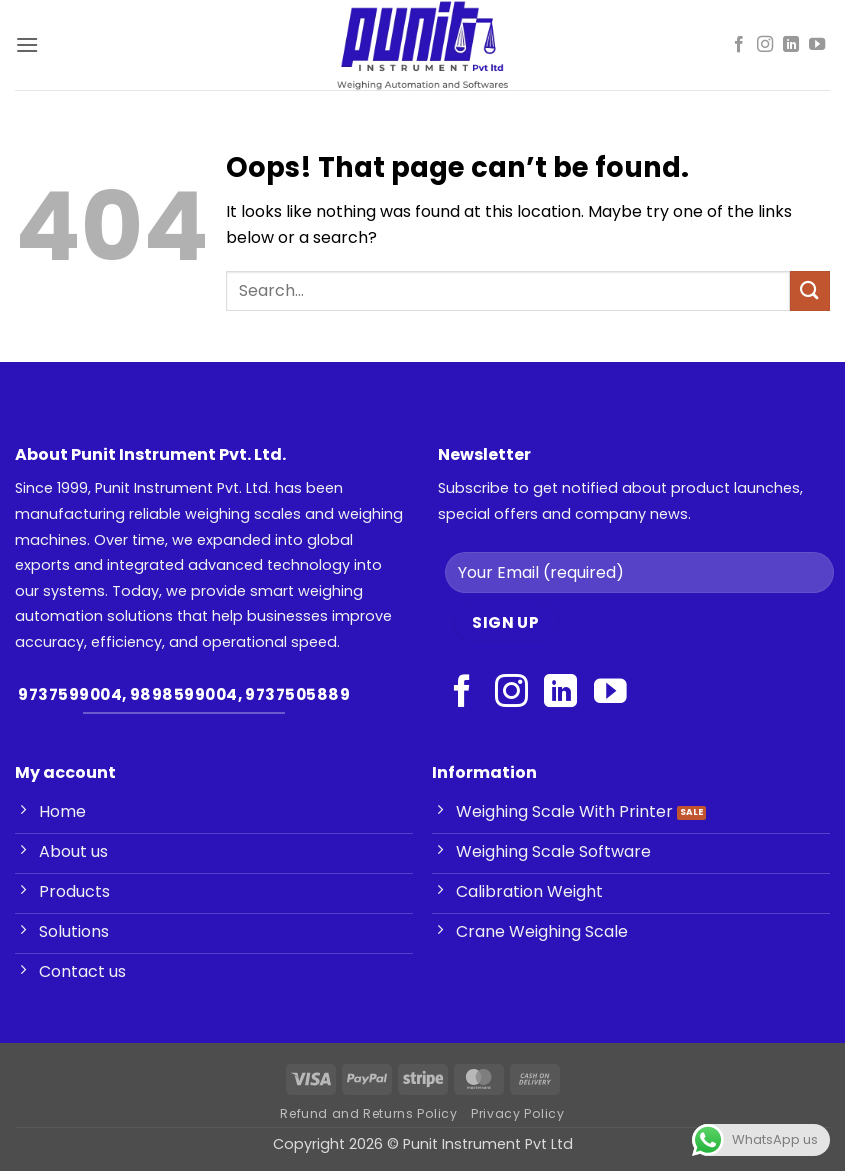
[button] (27, 44)
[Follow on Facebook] (739, 45)
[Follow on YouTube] (817, 45)
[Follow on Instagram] (765, 45)
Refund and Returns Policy (368, 1113)
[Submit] (810, 290)
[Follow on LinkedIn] (791, 45)
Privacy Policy (518, 1113)
